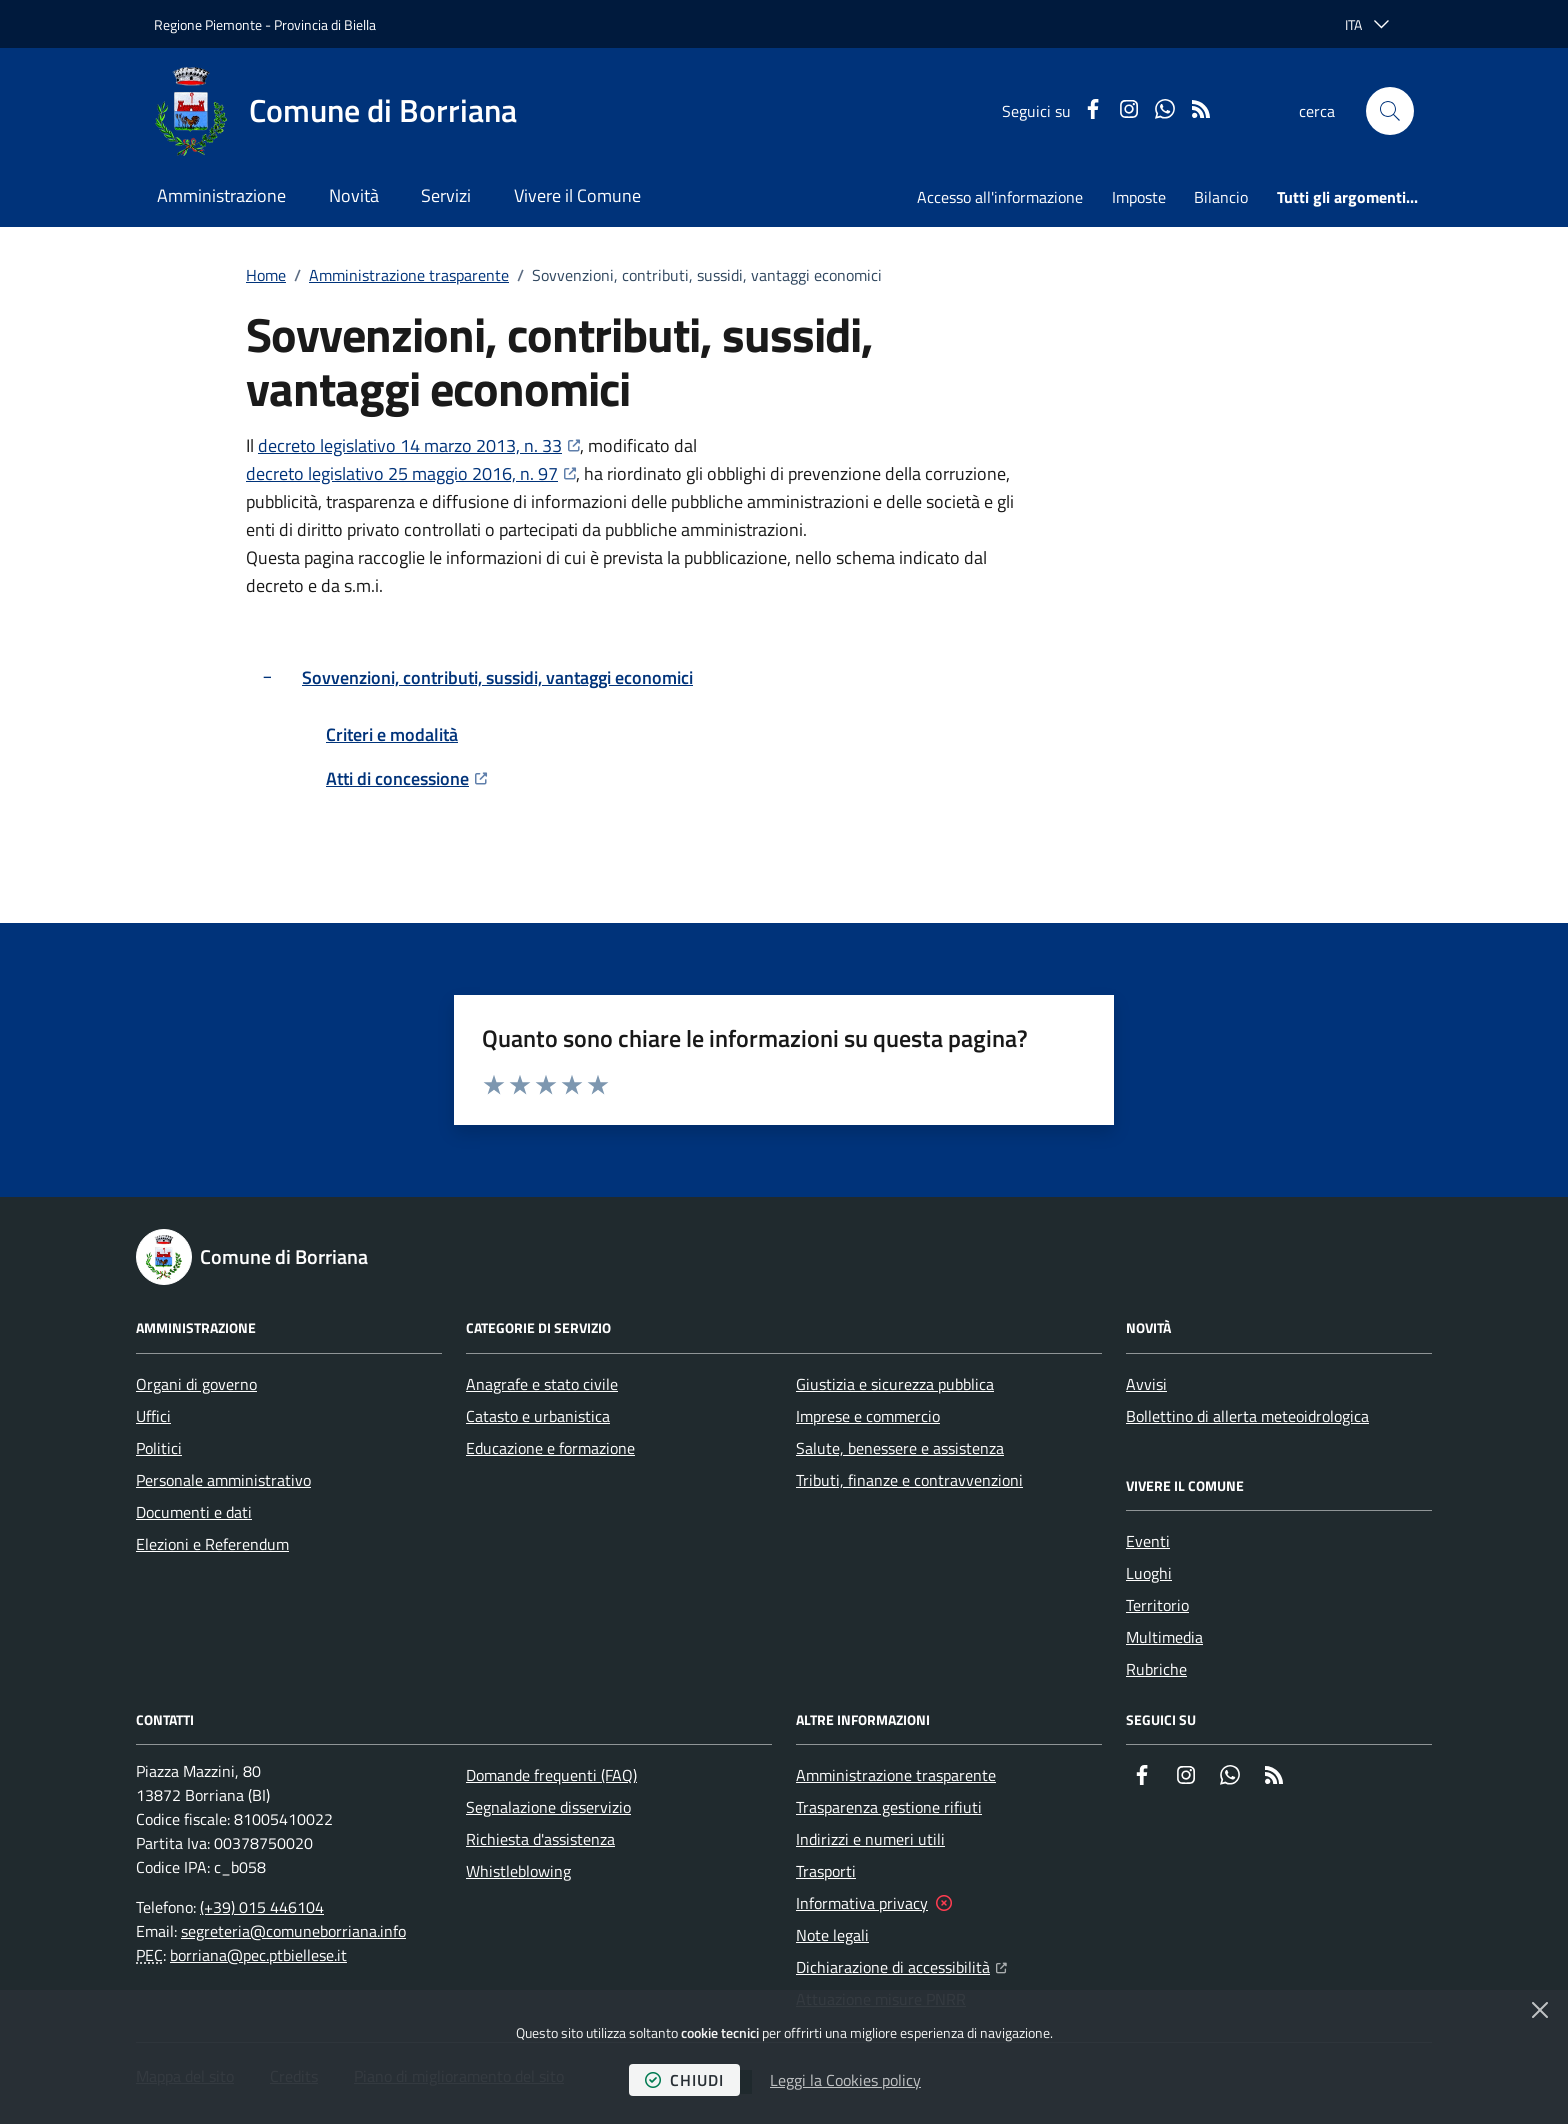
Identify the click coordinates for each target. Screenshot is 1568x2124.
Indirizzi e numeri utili (870, 1839)
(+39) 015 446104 (262, 1907)
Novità (354, 195)
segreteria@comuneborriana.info (293, 1931)
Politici (159, 1448)
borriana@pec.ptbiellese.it (258, 1955)
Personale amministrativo (223, 1480)
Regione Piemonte (208, 24)
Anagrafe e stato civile (542, 1384)
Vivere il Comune (577, 195)
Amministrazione (221, 195)
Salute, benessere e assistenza (900, 1448)
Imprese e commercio (868, 1416)
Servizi (446, 195)
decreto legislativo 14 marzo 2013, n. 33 (419, 445)
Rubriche (1156, 1669)
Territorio (1157, 1605)
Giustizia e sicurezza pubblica (895, 1384)
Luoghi (1149, 1573)
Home (266, 275)
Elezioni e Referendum (212, 1544)
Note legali (832, 1935)
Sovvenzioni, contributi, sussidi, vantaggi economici (497, 677)
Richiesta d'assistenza (540, 1839)
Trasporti (826, 1871)
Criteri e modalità (392, 734)
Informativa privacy (862, 1903)
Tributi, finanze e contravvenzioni (909, 1480)
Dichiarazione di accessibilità (901, 1965)
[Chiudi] (1540, 2010)
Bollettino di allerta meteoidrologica (1247, 1416)
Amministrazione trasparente (409, 275)
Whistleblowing (518, 1871)
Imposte (1139, 197)
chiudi (684, 2080)
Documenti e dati (194, 1512)
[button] (1390, 111)
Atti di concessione (406, 778)
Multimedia (1164, 1637)
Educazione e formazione (550, 1448)
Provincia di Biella (325, 24)
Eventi (1148, 1541)
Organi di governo (196, 1384)
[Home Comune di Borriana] (335, 111)
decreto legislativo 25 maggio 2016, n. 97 (411, 473)
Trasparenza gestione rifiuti (889, 1807)
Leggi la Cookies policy (845, 2080)
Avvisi (1146, 1384)
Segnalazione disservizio (548, 1807)
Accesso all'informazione (1000, 197)
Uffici (153, 1416)
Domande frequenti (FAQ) (551, 1775)
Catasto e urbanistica (538, 1416)
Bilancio (1221, 197)
